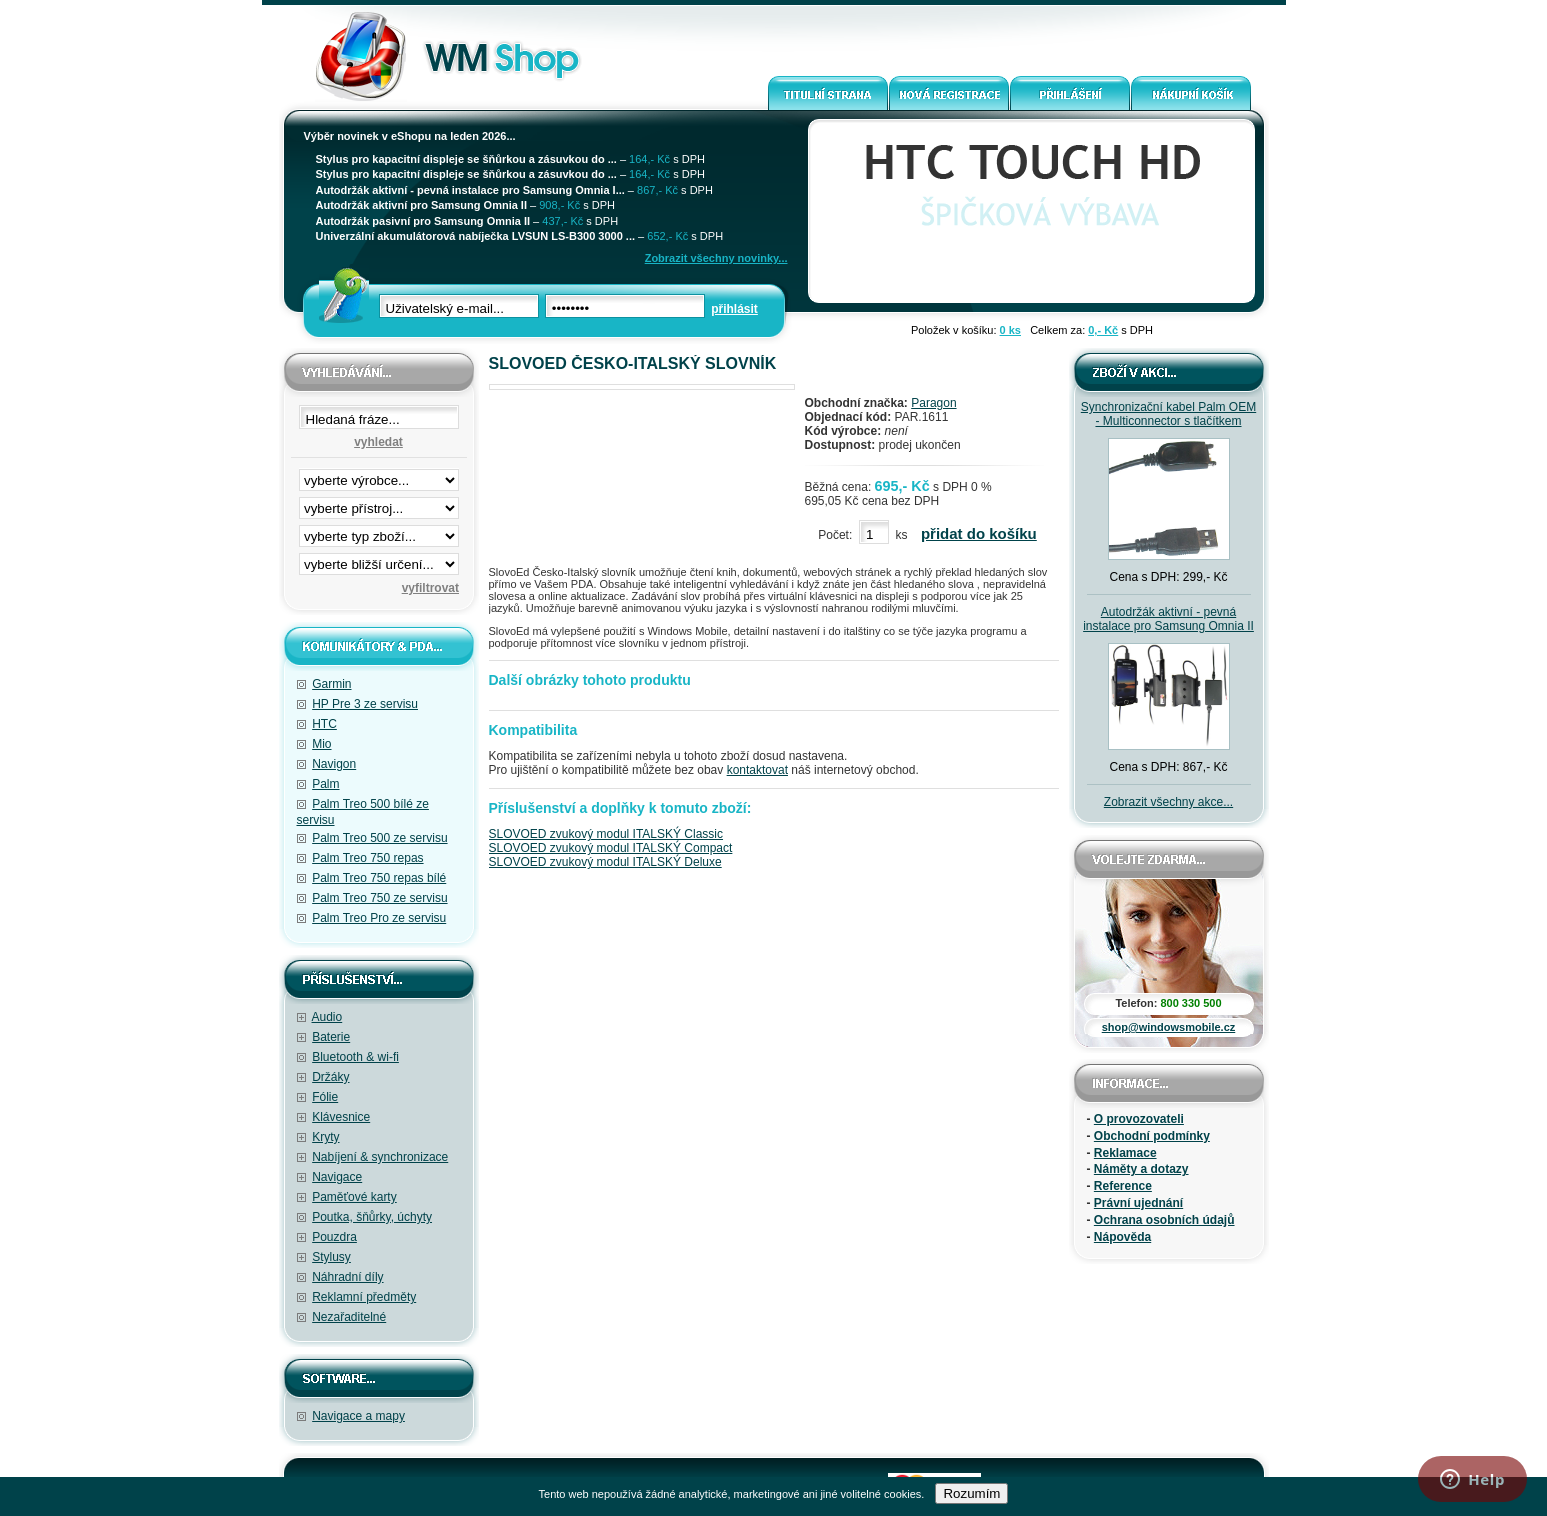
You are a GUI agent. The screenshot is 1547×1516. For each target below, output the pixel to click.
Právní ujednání (1138, 1203)
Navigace (337, 1177)
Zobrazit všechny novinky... (716, 258)
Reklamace (1125, 1153)
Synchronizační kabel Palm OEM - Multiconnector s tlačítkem (1168, 414)
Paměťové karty (354, 1197)
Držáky (330, 1077)
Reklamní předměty (364, 1297)
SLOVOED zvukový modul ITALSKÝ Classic (606, 834)
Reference (1123, 1186)
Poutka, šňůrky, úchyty (372, 1217)
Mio (321, 744)
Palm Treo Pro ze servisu (379, 918)
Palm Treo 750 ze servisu (379, 898)
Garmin (331, 684)
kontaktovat (757, 770)
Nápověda (1122, 1237)
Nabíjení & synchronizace (380, 1157)
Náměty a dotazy (1141, 1169)
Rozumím (971, 1493)
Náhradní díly (347, 1277)
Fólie (325, 1097)
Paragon (933, 403)
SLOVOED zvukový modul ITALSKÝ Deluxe (605, 862)
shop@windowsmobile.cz (1169, 1027)
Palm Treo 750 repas (367, 858)
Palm (325, 784)
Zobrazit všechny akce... (1168, 802)
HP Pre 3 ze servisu (365, 704)
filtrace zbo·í (379, 532)
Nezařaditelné (349, 1317)
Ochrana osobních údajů (1164, 1220)
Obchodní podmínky (1152, 1136)
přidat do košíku (979, 533)
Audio (327, 1017)
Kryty (325, 1137)
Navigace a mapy (358, 1416)
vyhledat (378, 442)
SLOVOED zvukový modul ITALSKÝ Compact (611, 848)
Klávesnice (341, 1117)
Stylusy (331, 1257)
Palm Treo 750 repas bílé (379, 878)
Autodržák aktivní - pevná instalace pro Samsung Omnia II (1168, 619)
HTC (324, 724)
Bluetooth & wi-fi (355, 1057)
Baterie (331, 1037)
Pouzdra (334, 1237)
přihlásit (734, 309)
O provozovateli (1139, 1119)
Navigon (334, 764)
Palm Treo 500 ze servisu (379, 838)
